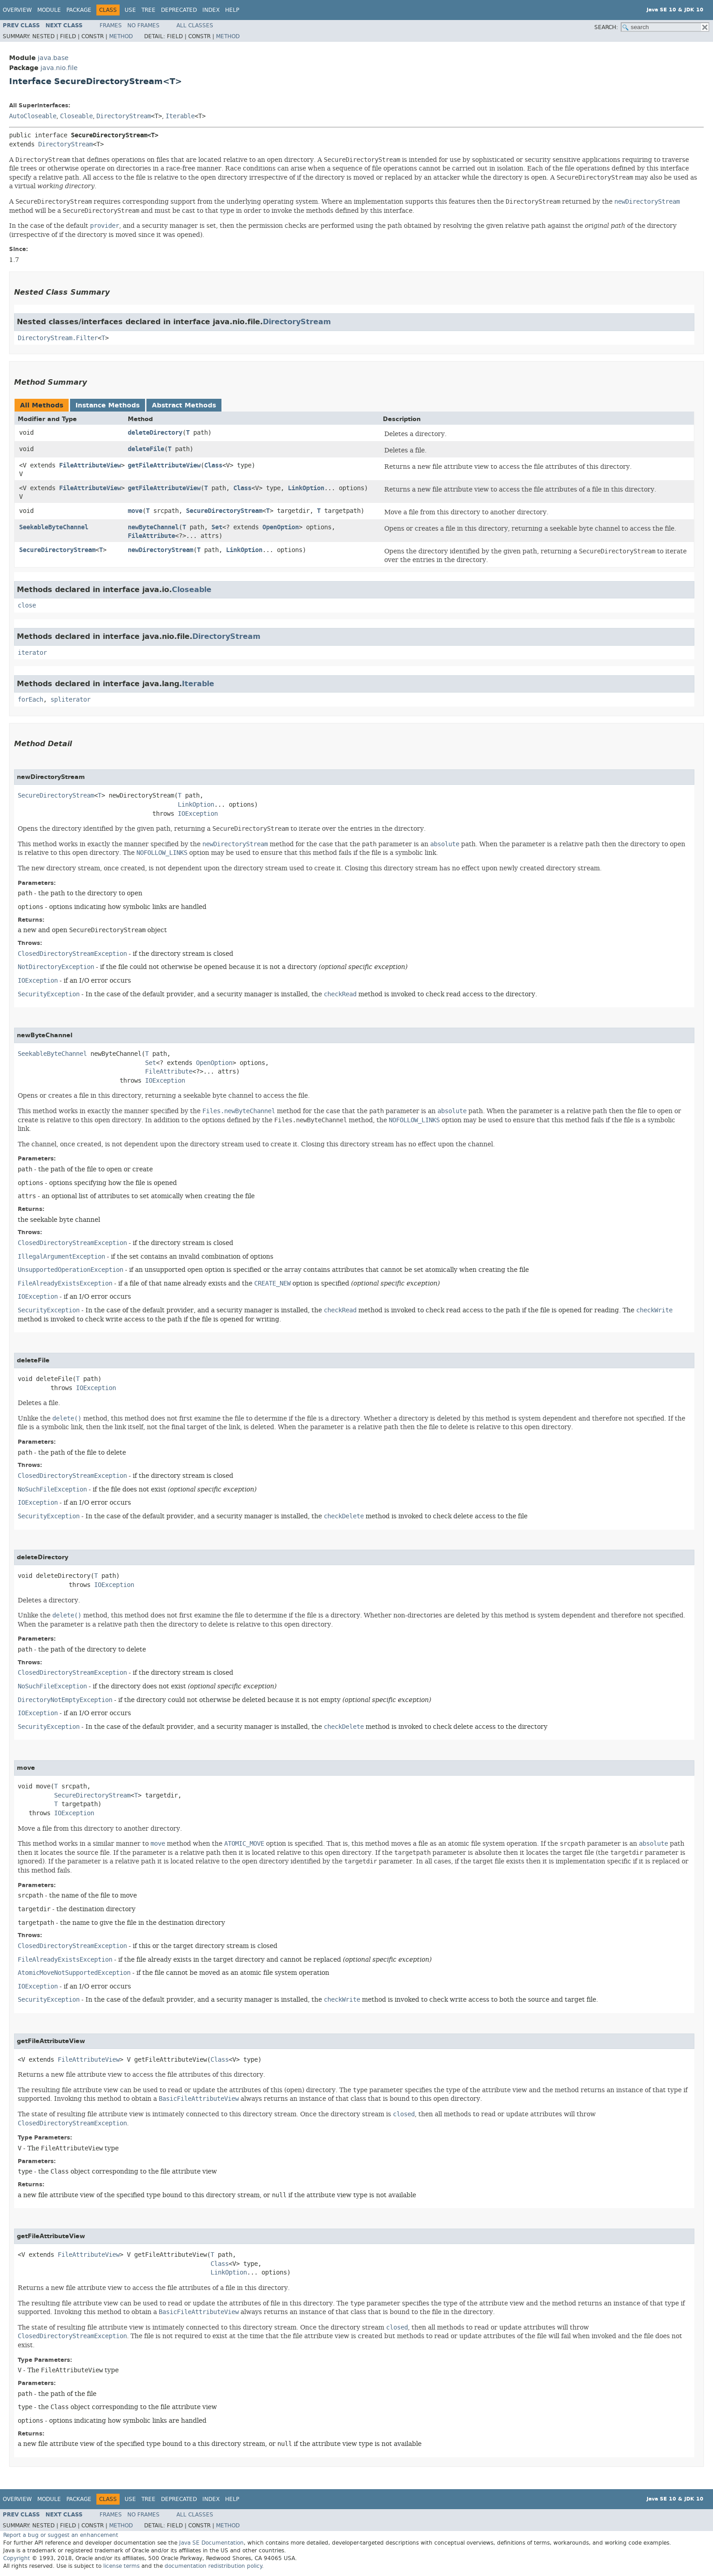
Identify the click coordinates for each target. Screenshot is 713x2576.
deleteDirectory (155, 433)
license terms (121, 2566)
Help (232, 10)
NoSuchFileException (52, 1489)
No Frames (143, 25)
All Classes (194, 25)
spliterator (70, 699)
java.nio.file (59, 68)
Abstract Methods (184, 405)
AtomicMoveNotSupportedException (74, 1973)
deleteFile (146, 449)
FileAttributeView (90, 465)
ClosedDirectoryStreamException (72, 954)
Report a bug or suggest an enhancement (60, 2535)
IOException (198, 814)
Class (213, 465)
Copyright (16, 2558)
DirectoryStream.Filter (58, 338)
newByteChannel (153, 527)
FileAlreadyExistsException (65, 1283)
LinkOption (306, 488)
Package (78, 10)
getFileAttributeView (164, 465)
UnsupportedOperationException (70, 1270)
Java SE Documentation (211, 2543)
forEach (30, 699)
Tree (148, 10)
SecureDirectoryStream (224, 511)
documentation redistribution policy (213, 2566)
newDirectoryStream (160, 550)
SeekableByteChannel (53, 527)
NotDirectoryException (56, 967)
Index (211, 10)
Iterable (180, 116)
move (135, 511)
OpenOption (280, 527)
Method (121, 36)
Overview (17, 10)
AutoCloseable (32, 116)
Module (49, 10)
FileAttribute (151, 536)
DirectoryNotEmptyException (65, 1700)
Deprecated (179, 10)
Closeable (76, 116)
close (27, 605)
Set (216, 527)
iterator (32, 653)
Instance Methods (107, 405)
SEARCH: (606, 27)
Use (130, 10)
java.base (53, 58)
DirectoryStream (123, 116)
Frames (111, 25)
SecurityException (49, 994)
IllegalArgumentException (61, 1256)
